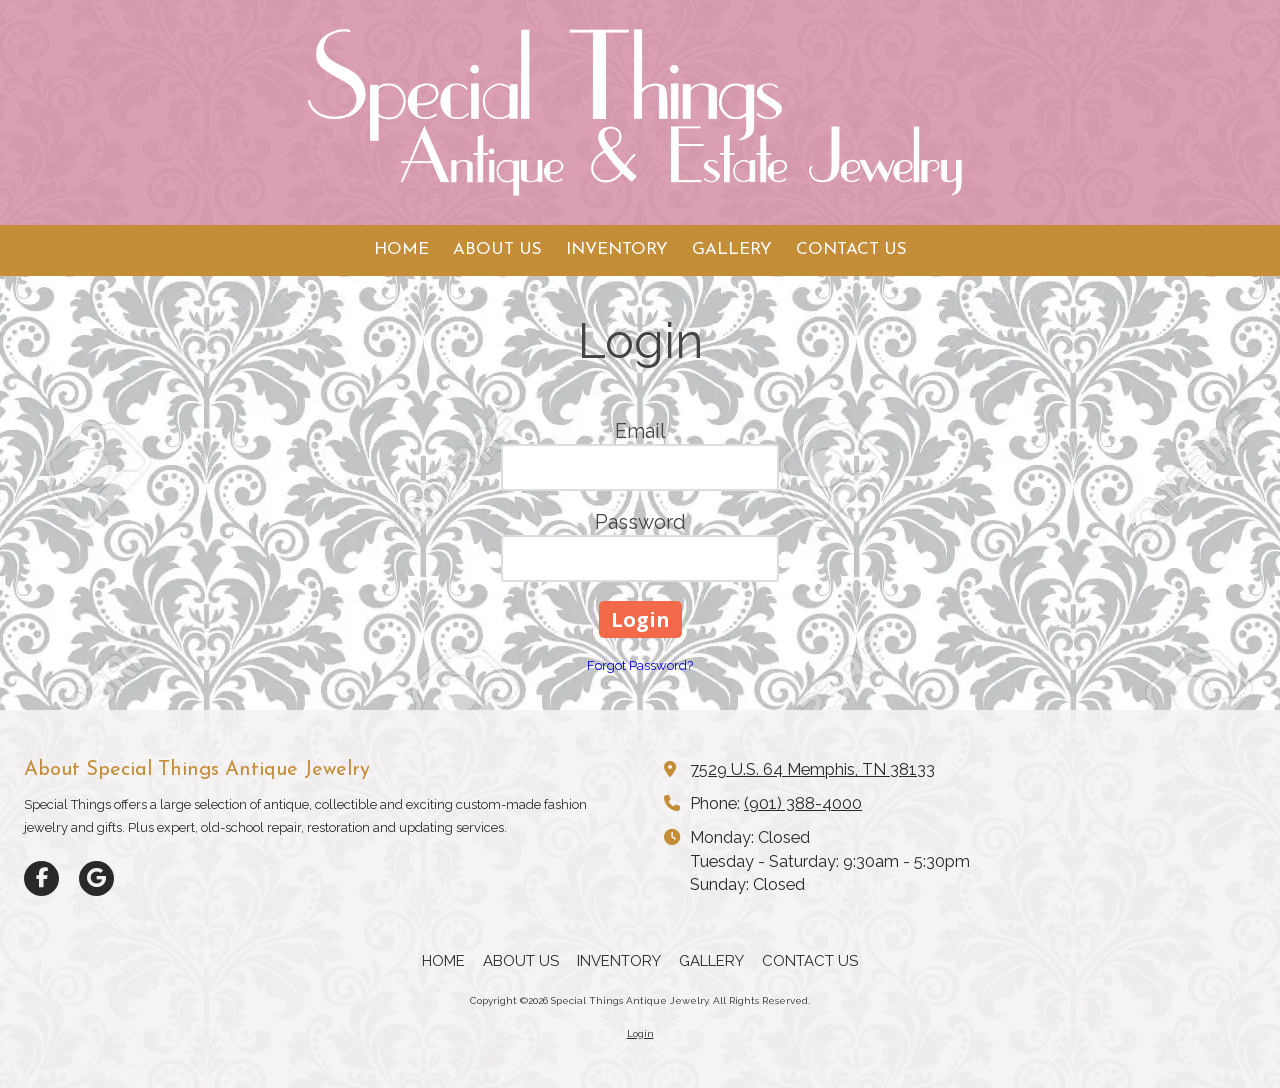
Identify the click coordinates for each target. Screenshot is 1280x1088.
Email (640, 431)
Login (640, 1033)
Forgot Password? (640, 665)
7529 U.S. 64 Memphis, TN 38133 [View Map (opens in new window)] (812, 769)
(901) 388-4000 (803, 803)
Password (640, 522)
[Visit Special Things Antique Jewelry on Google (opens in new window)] (96, 878)
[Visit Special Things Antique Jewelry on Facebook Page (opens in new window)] (41, 878)
